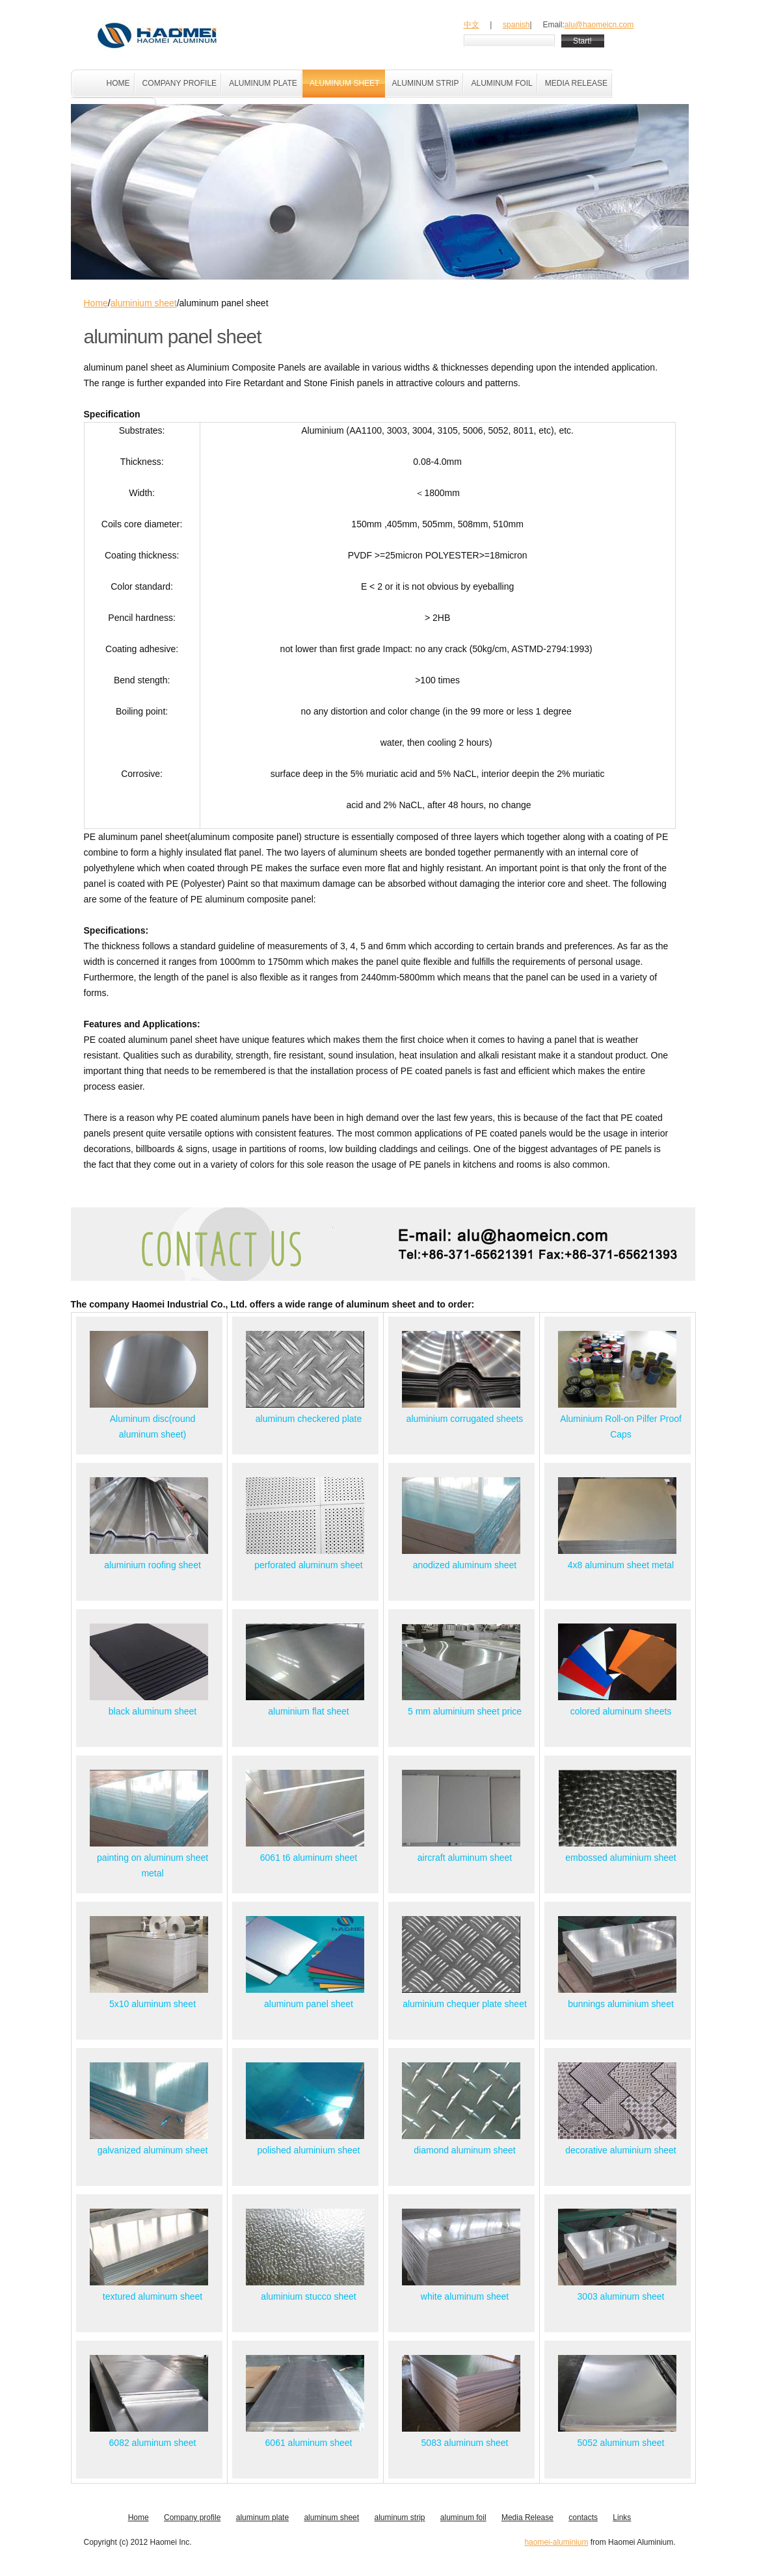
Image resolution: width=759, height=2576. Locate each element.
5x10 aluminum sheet (152, 2004)
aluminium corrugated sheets (465, 1418)
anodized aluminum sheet (465, 1565)
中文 (471, 24)
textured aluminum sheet (152, 2296)
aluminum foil (463, 2517)
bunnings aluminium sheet (621, 2004)
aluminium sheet (144, 303)
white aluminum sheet (465, 2296)
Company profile (192, 2517)
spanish (516, 24)
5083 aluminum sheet (465, 2443)
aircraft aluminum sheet (465, 1857)
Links (622, 2517)
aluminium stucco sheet (308, 2296)
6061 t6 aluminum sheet (308, 1857)
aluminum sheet (331, 2517)
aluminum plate (262, 2517)
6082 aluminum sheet (152, 2443)
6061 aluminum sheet (309, 2443)
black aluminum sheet (152, 1711)
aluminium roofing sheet (152, 1565)
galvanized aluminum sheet (153, 2150)
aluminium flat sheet (308, 1711)
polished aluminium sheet (309, 2150)
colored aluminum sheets (621, 1711)
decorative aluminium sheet (620, 2150)
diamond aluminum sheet (464, 2150)
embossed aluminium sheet (620, 1857)
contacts (583, 2517)
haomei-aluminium (556, 2542)
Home (96, 303)
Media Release (527, 2517)
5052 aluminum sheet (621, 2443)
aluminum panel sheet (308, 2004)
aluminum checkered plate (309, 1418)
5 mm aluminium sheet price (465, 1711)
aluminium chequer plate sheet (465, 2004)
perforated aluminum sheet (308, 1565)
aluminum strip (399, 2517)
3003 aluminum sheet (621, 2296)
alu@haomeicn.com (599, 24)
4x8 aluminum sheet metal (621, 1565)
